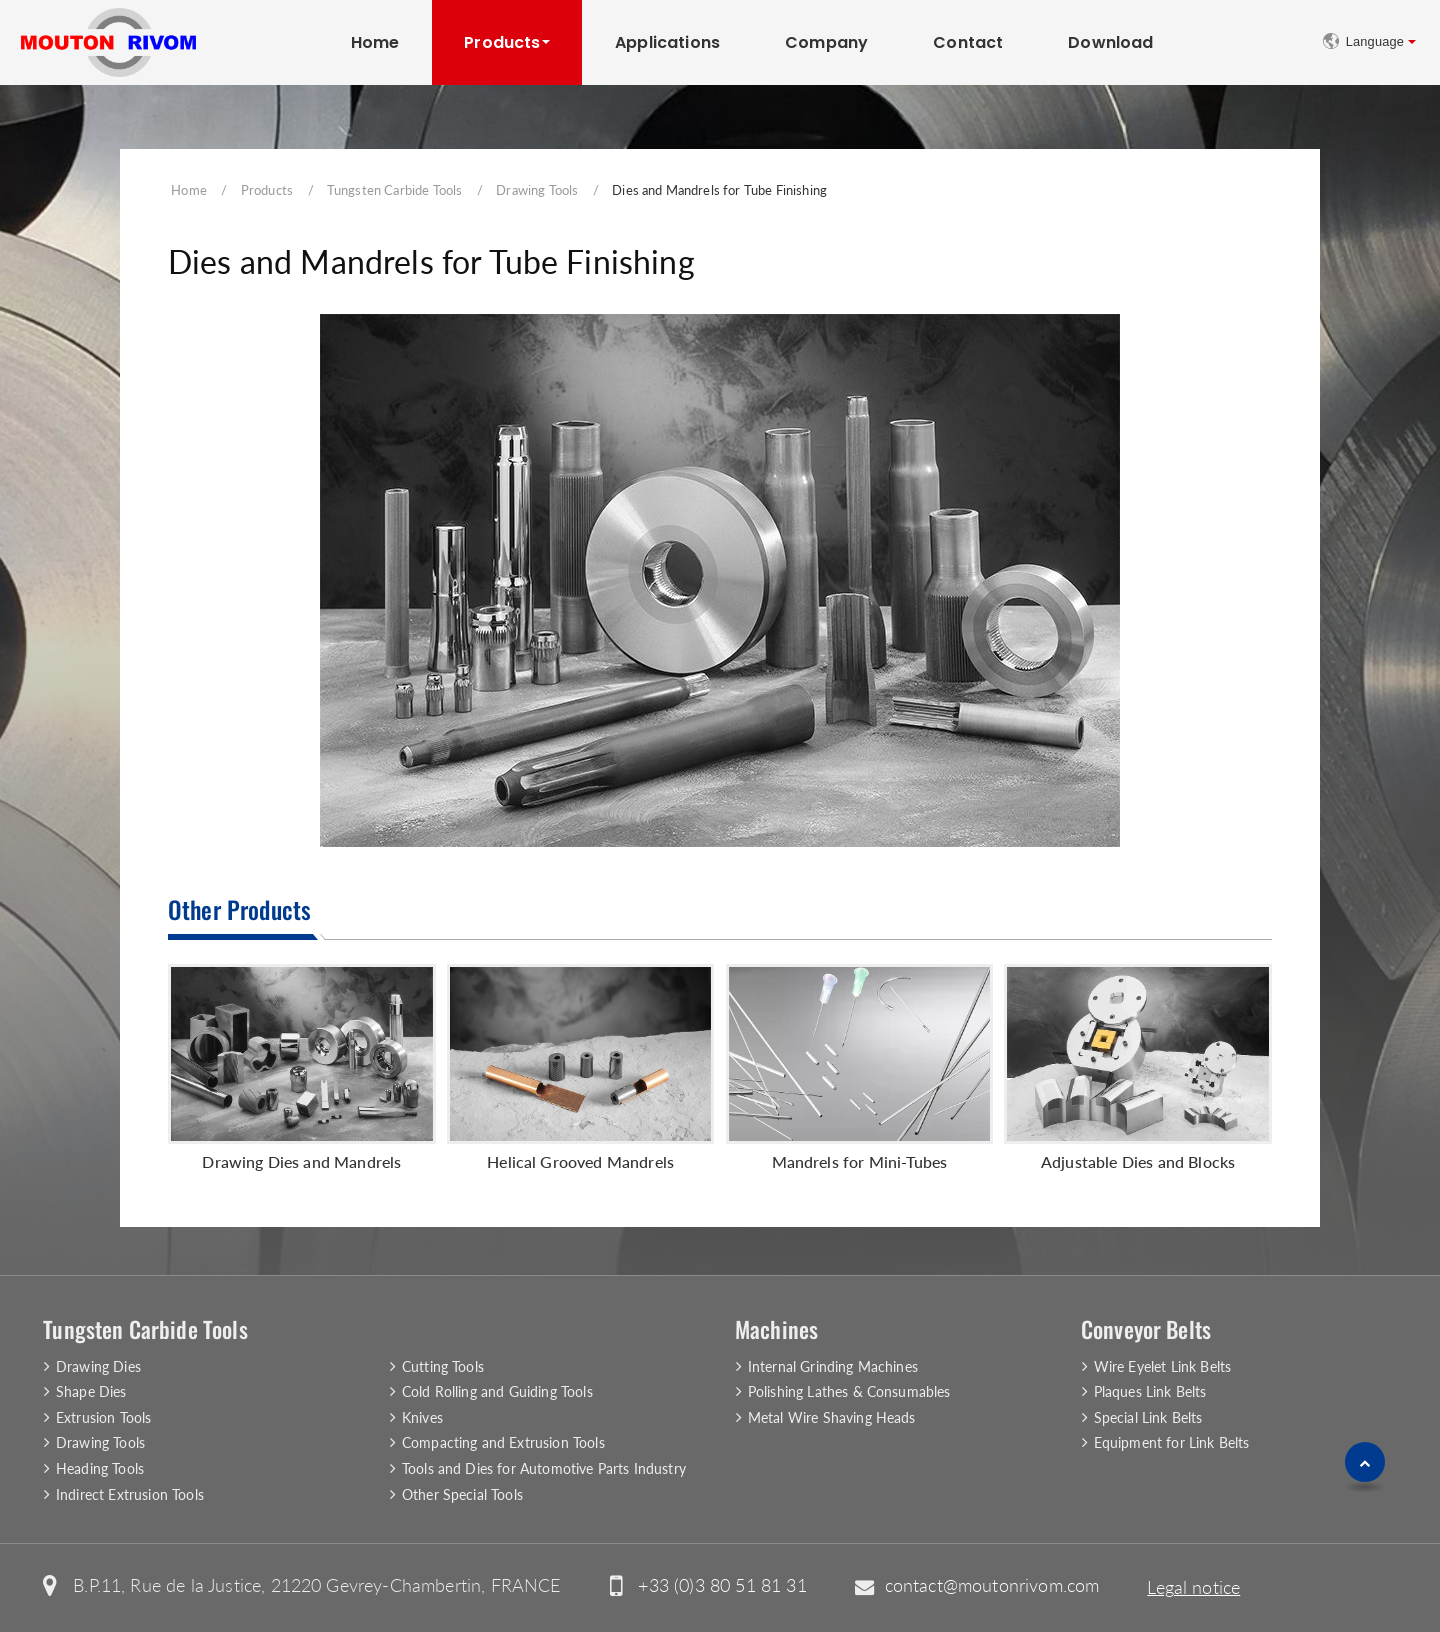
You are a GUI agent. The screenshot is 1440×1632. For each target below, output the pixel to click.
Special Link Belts (1148, 1417)
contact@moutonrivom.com (992, 1585)
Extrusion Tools (103, 1417)
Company (826, 42)
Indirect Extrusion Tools (130, 1494)
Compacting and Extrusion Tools (503, 1442)
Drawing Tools (537, 190)
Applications (667, 42)
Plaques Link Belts (1150, 1391)
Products (267, 190)
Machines (776, 1328)
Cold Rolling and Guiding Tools (497, 1391)
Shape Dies (91, 1391)
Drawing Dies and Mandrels (301, 1161)
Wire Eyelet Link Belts (1163, 1366)
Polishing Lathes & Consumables (849, 1391)
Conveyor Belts (1146, 1328)
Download (1110, 42)
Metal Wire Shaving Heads (832, 1417)
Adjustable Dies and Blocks (1138, 1161)
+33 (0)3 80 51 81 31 (722, 1585)
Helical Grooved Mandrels (580, 1161)
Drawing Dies (98, 1366)
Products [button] (502, 42)
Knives (422, 1417)
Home (375, 42)
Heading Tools (100, 1468)
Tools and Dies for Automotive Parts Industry (544, 1468)
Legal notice (1193, 1587)
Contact (968, 42)
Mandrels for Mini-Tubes (860, 1161)
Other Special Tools (462, 1494)
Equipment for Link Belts (1172, 1442)
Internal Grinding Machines (833, 1366)
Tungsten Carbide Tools (395, 190)
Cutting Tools (443, 1366)
